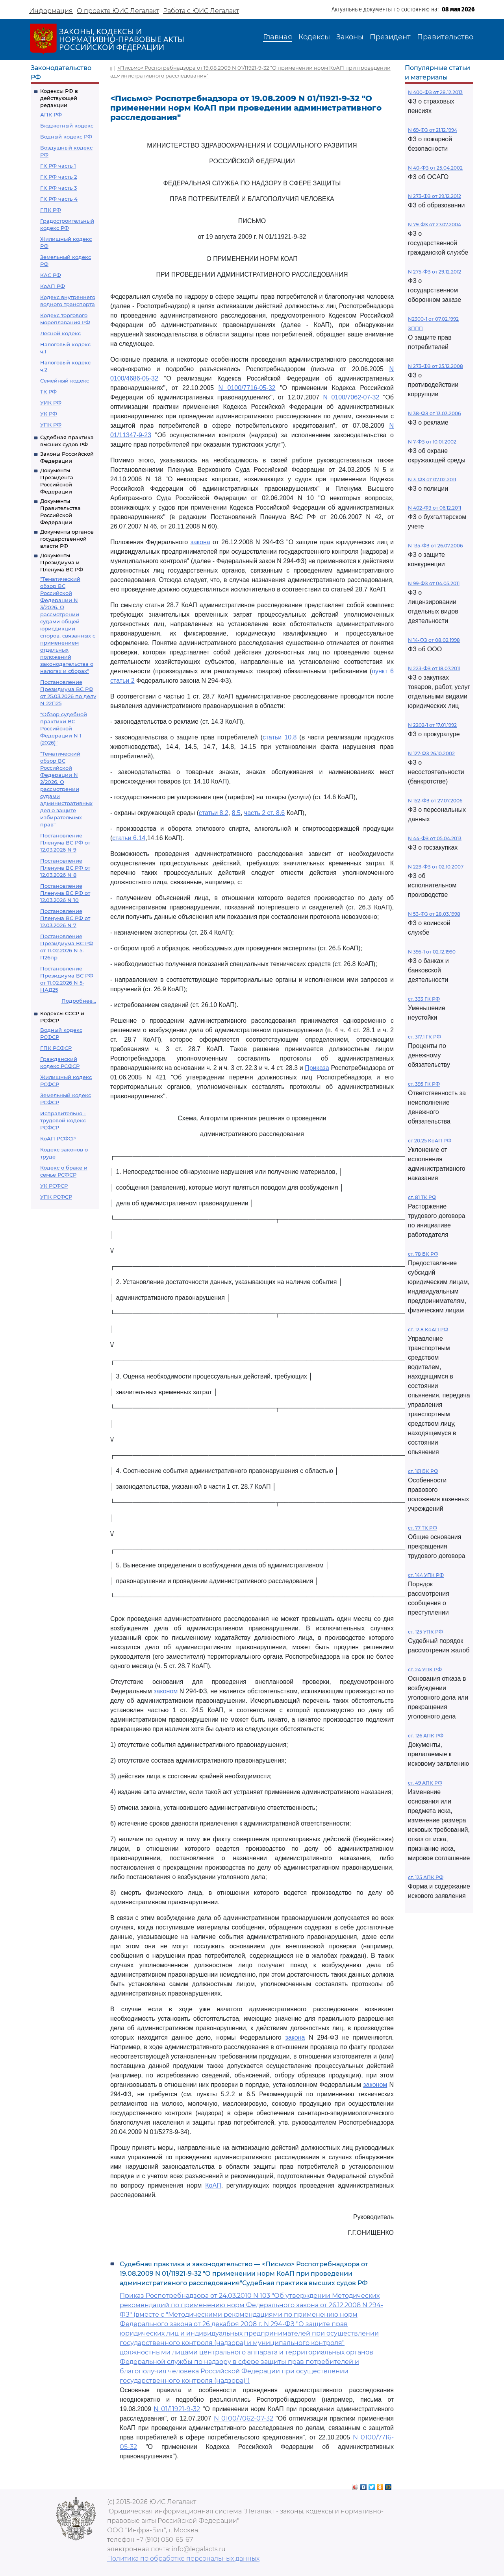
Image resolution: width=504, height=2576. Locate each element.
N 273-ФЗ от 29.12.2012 (434, 196)
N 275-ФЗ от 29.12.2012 (434, 272)
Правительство (445, 37)
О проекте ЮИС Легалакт (118, 11)
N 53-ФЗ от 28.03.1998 (434, 914)
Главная (277, 37)
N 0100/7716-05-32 (247, 387)
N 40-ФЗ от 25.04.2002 (435, 168)
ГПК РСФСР (56, 1048)
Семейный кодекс (64, 380)
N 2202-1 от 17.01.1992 (432, 725)
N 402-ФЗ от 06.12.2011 (434, 508)
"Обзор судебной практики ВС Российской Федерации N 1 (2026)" (63, 728)
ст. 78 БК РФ (423, 1254)
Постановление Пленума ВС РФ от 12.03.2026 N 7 (65, 918)
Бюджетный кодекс (66, 125)
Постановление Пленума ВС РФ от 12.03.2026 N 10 (65, 893)
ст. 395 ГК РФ (424, 1084)
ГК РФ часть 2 (58, 177)
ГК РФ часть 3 (58, 188)
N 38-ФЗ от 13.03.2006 (434, 413)
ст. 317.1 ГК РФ (424, 1037)
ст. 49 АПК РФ (425, 1783)
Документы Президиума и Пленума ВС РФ (61, 562)
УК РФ (48, 413)
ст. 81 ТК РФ (422, 1197)
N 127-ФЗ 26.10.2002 (431, 753)
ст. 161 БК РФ (423, 1471)
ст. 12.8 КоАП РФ (428, 1329)
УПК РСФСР (56, 1197)
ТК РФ (48, 391)
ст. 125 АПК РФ (425, 1877)
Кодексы (314, 37)
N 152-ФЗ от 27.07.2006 (435, 801)
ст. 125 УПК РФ (425, 1632)
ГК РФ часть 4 (59, 199)
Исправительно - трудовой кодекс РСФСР (63, 1120)
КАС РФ (50, 275)
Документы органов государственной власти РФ (67, 539)
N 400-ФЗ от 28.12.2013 (435, 92)
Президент (390, 37)
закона (200, 542)
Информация (51, 11)
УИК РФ (50, 402)
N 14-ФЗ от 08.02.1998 (434, 640)
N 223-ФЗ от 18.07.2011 (434, 668)
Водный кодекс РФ (66, 136)
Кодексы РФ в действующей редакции (59, 98)
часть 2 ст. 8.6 (264, 812)
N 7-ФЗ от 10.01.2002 (432, 442)
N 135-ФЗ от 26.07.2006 (435, 546)
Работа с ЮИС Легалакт (201, 11)
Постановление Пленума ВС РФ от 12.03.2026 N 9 (65, 842)
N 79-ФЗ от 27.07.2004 (434, 224)
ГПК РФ (50, 210)
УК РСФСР (54, 1186)
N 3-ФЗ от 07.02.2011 (432, 479)
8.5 (236, 812)
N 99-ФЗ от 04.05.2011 (434, 583)
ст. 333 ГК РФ (424, 999)
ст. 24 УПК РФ (425, 1669)
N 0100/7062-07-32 (351, 397)
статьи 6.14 (128, 838)
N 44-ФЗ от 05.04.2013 (434, 838)
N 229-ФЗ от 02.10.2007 (435, 867)
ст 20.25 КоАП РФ (429, 1141)
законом (166, 1691)
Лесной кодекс (60, 333)
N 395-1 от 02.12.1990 (432, 952)
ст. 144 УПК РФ (426, 1575)
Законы (349, 37)
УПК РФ (50, 424)
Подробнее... (78, 1001)
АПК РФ (51, 114)
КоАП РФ (52, 286)
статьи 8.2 (213, 812)
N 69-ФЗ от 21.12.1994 (432, 130)
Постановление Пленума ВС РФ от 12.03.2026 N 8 (65, 867)
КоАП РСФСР (58, 1138)
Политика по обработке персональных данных (183, 2558)
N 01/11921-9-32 (177, 2409)
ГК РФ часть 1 (58, 166)
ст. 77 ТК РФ (422, 1528)
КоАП (213, 2185)
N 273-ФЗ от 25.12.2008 (435, 366)
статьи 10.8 (279, 737)
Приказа (317, 1067)
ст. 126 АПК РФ (425, 1736)
